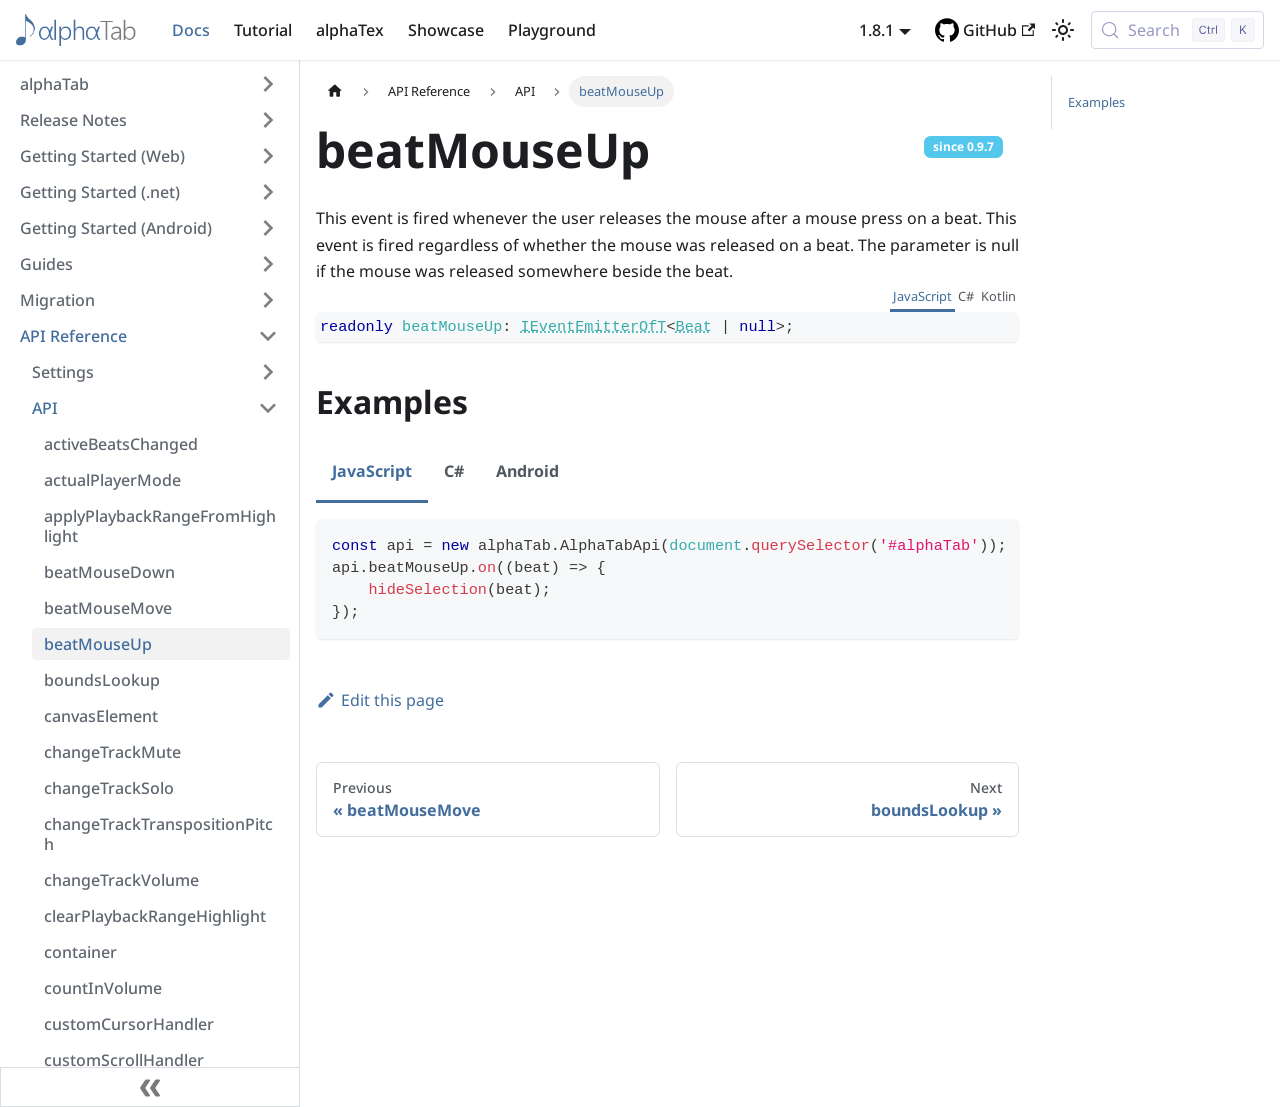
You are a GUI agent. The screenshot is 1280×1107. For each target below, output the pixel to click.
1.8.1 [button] (876, 30)
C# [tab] (966, 296)
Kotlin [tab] (998, 296)
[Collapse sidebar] (150, 1087)
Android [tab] (527, 471)
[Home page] (335, 91)
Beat (694, 327)
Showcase (446, 30)
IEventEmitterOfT (594, 327)
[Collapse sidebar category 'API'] (268, 408)
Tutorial (263, 30)
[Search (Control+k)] (1177, 30)
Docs (191, 30)
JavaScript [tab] (922, 296)
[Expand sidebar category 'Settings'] (268, 372)
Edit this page (380, 700)
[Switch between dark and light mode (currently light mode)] (1063, 30)
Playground (552, 30)
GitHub (999, 30)
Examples (1096, 102)
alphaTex (350, 30)
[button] (149, 84)
